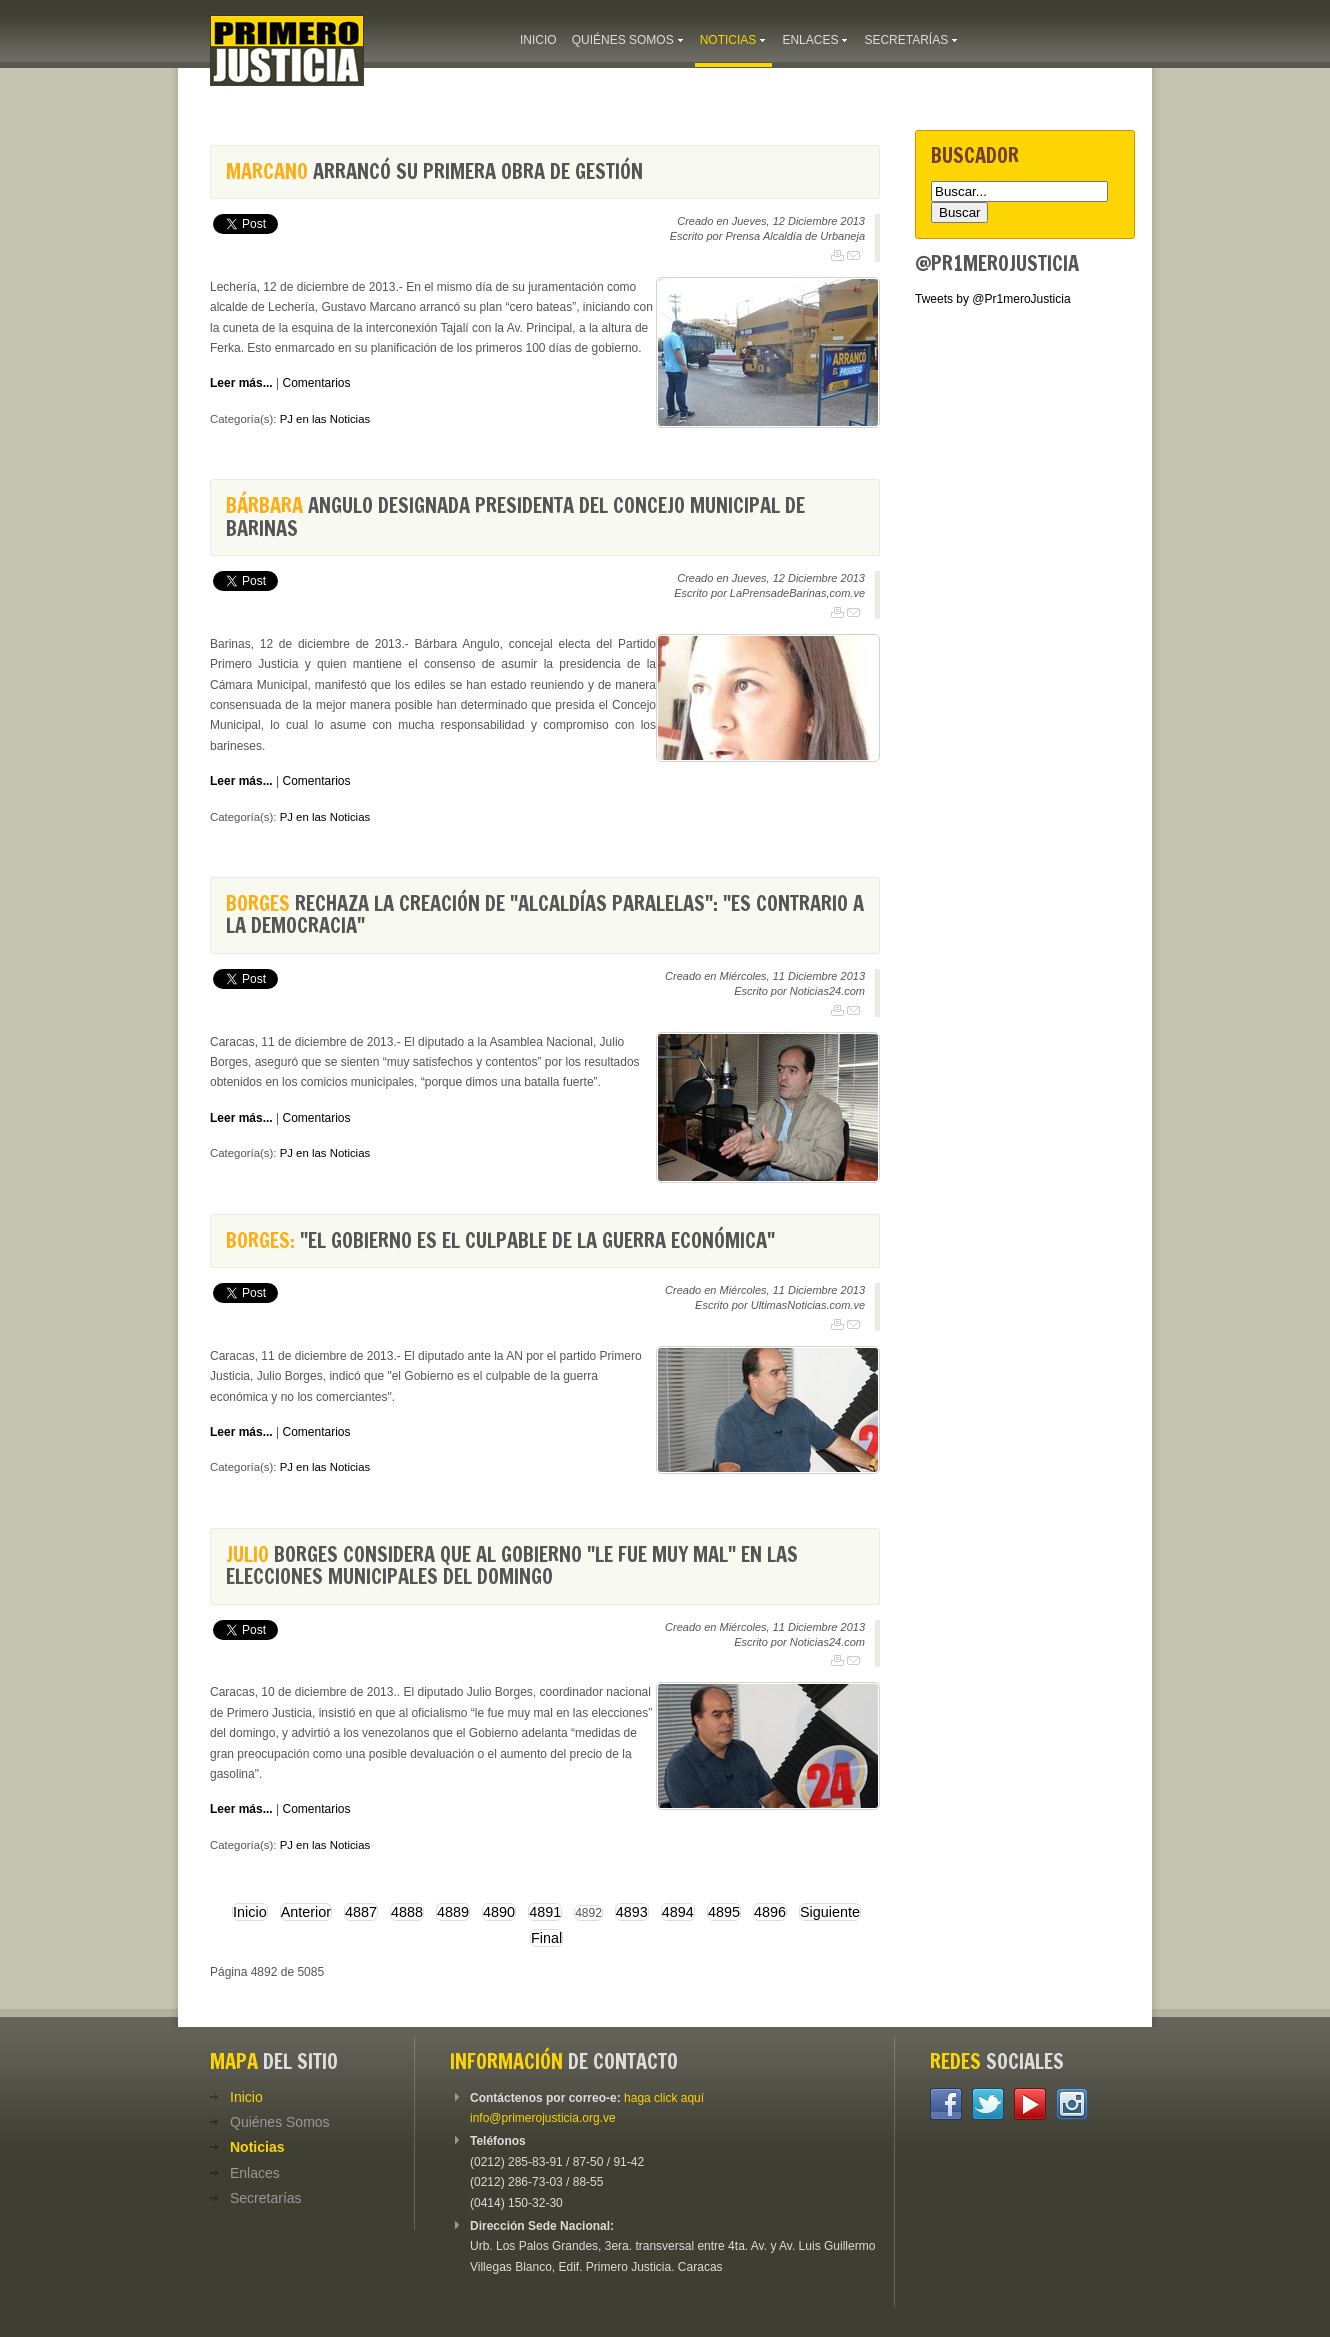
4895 (724, 1912)
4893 (632, 1912)
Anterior (306, 1912)
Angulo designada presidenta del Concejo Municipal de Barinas (515, 516)
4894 (678, 1912)
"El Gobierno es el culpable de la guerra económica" (500, 1240)
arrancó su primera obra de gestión (434, 171)
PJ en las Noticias (325, 419)
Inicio (250, 1912)
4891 (545, 1912)
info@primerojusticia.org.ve (543, 2118)
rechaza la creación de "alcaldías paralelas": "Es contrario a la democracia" (545, 914)
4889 (453, 1912)
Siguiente (830, 1912)
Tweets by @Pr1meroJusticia (993, 299)
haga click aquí (664, 2098)
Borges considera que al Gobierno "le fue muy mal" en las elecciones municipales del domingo (512, 1565)
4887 (361, 1912)
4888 (407, 1912)
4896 (770, 1912)
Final (546, 1938)
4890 (499, 1912)
